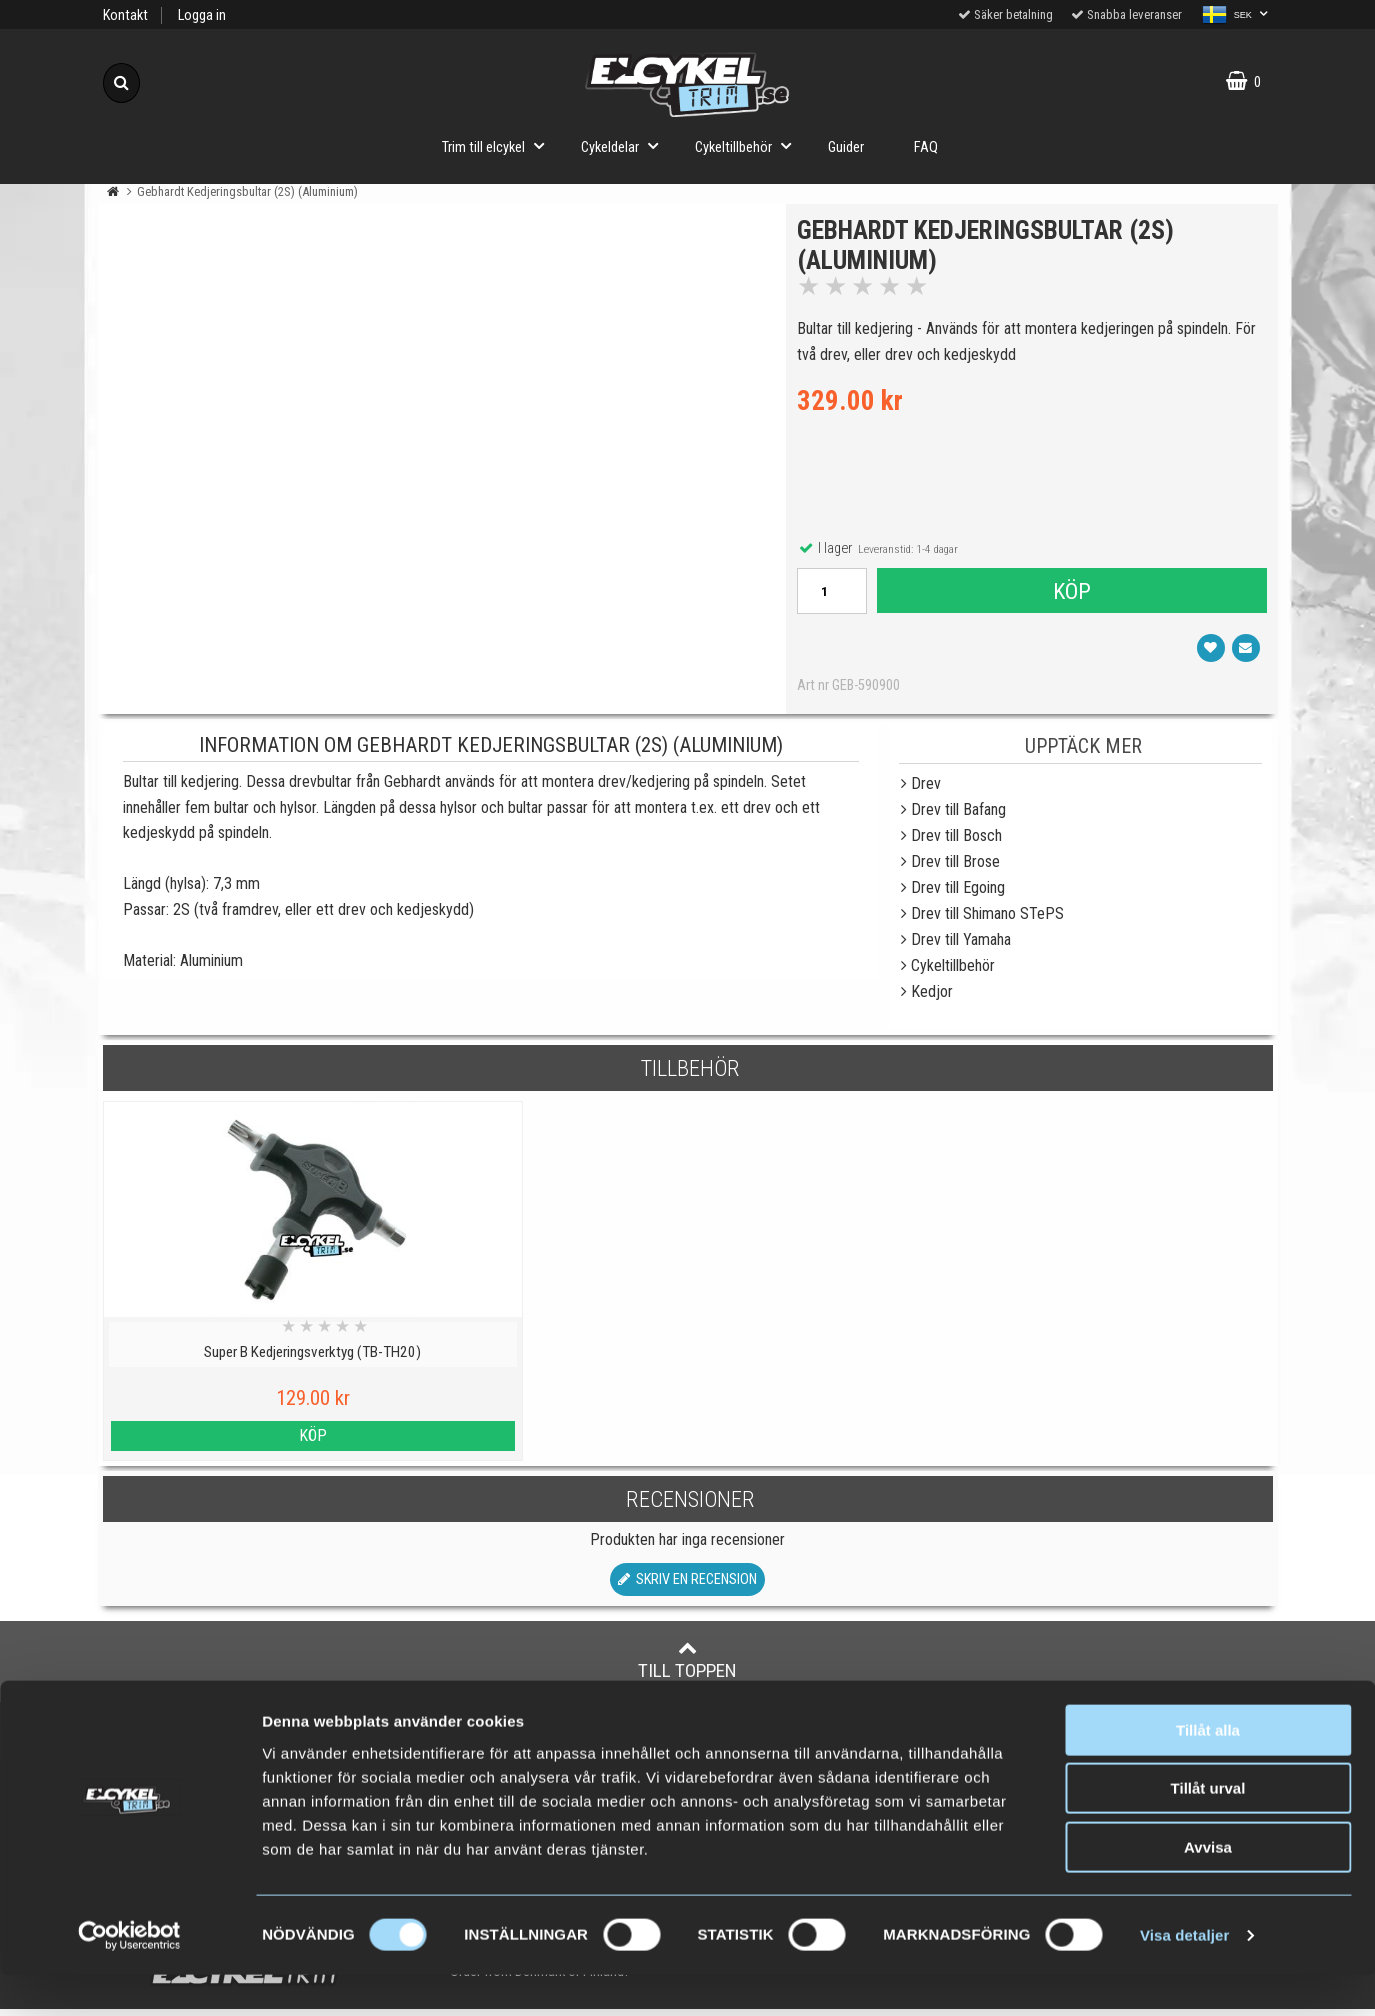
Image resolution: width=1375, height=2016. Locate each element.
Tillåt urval (1208, 1830)
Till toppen (687, 1667)
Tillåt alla (1208, 1771)
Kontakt (125, 15)
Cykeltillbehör (749, 145)
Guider (846, 147)
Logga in (202, 15)
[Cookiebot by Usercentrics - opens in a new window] (129, 1977)
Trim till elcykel (499, 145)
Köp (1071, 595)
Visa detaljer (1184, 1976)
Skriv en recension (687, 1586)
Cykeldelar (625, 145)
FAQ (926, 147)
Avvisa (1208, 1888)
